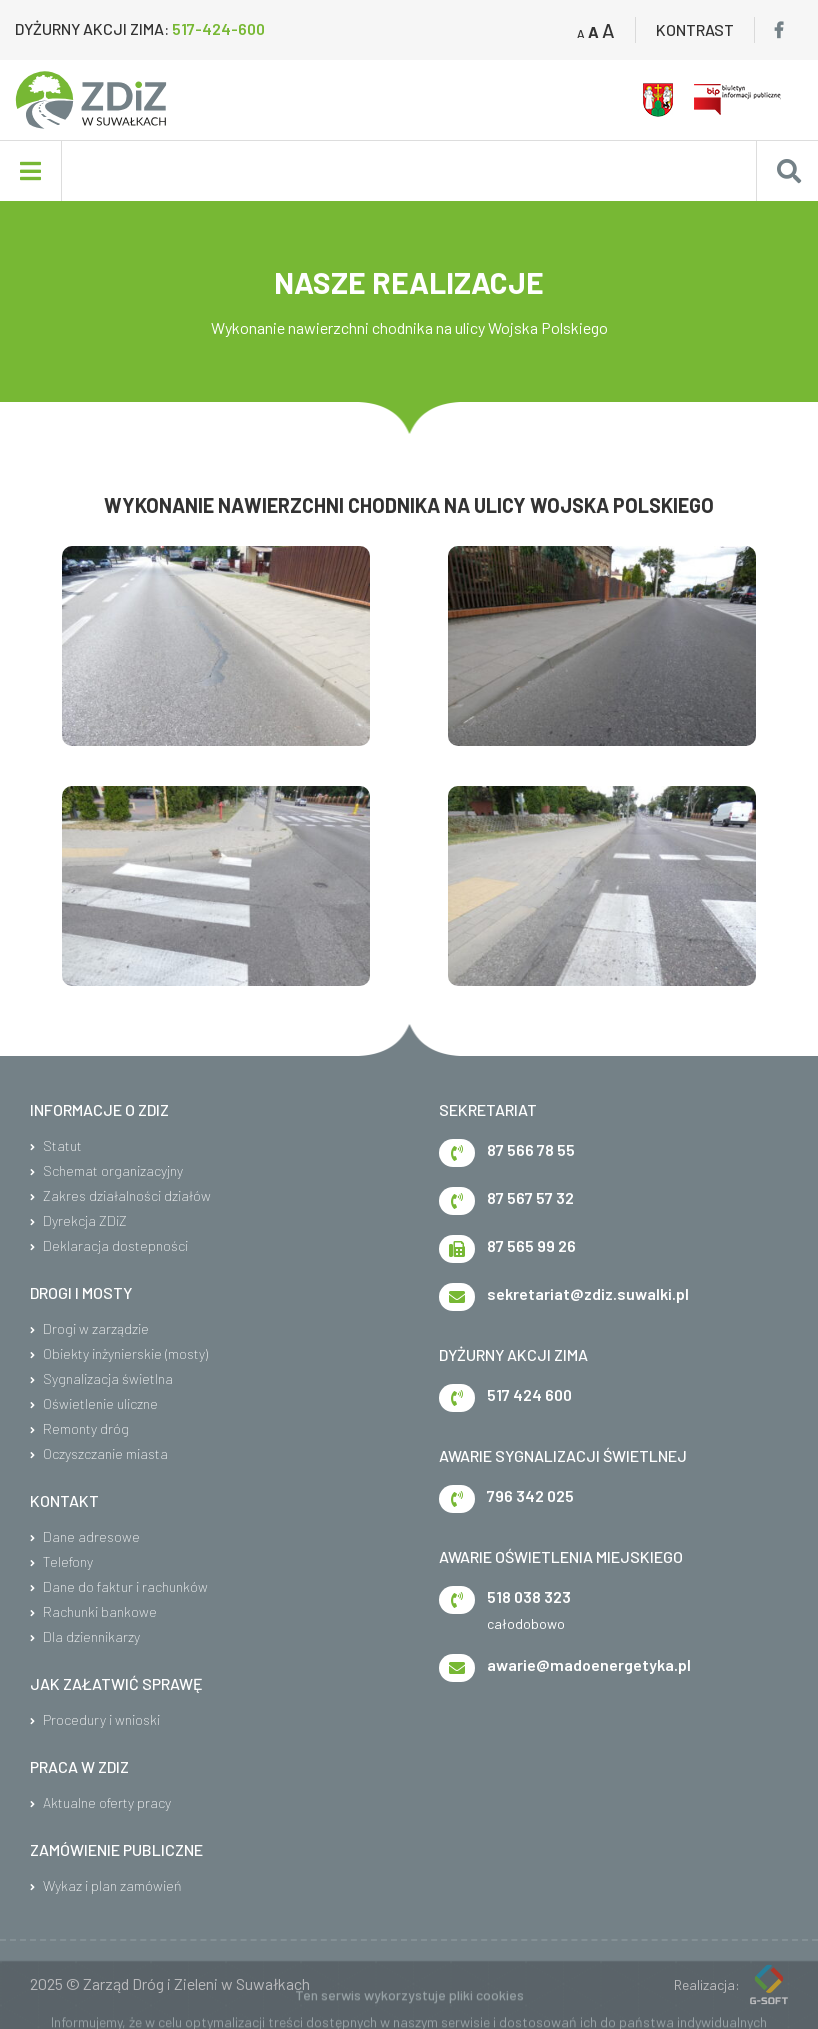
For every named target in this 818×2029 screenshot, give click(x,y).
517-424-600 (218, 28)
